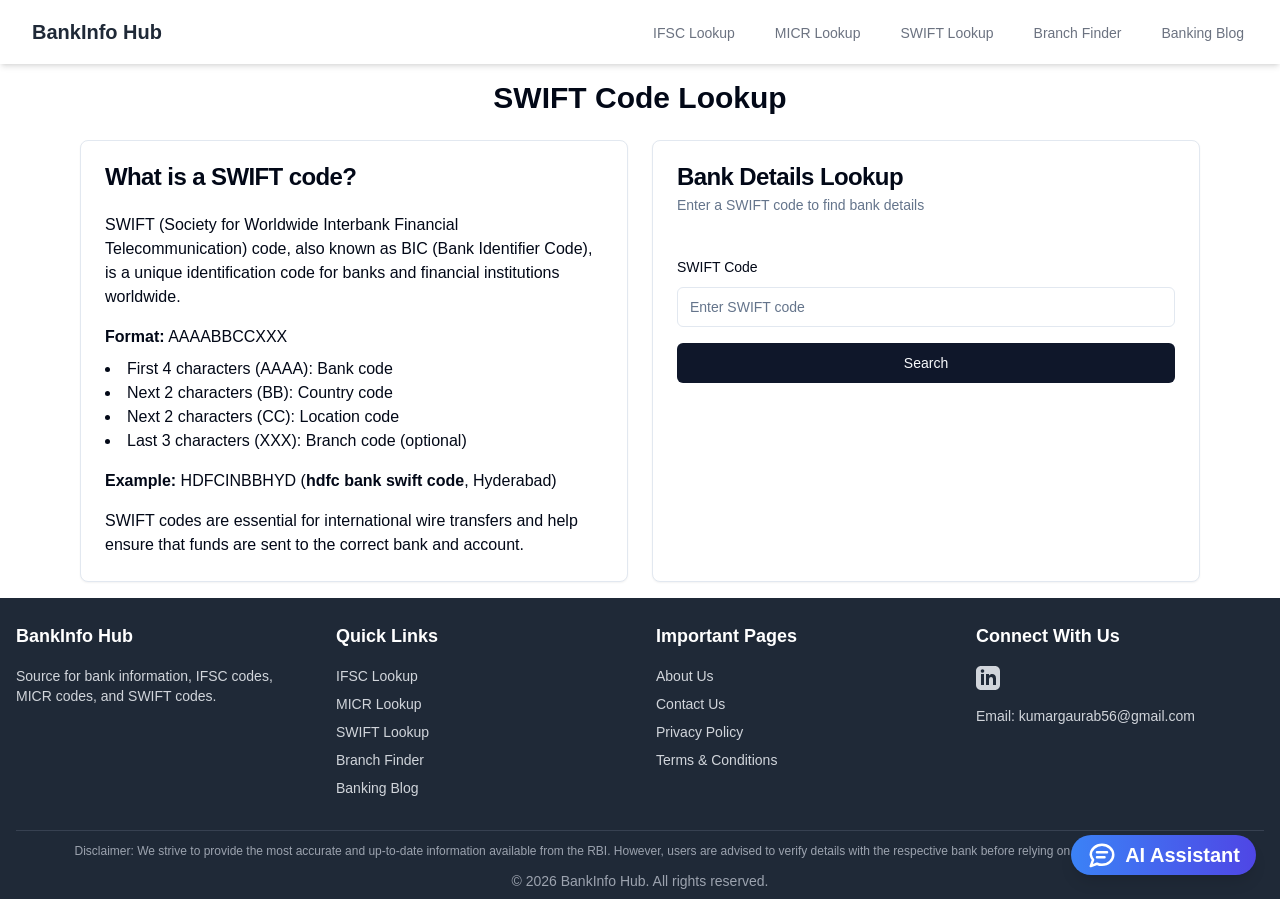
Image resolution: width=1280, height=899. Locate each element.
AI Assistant (1163, 854)
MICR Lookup (818, 33)
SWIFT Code (717, 267)
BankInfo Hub (97, 32)
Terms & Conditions (716, 760)
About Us (685, 676)
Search (926, 363)
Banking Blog (1202, 33)
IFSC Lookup (694, 33)
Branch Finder (1078, 33)
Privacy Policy (699, 732)
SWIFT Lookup (946, 33)
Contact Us (690, 704)
